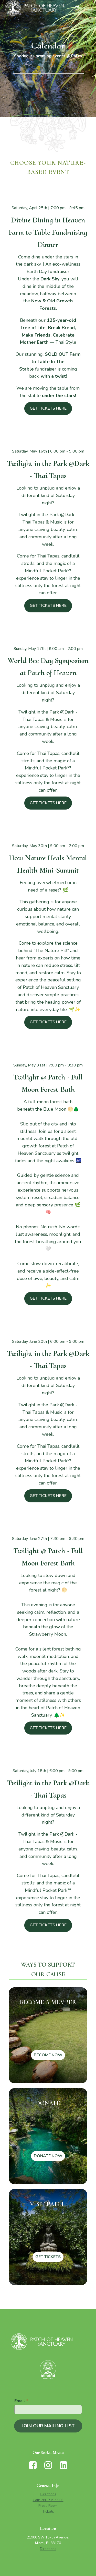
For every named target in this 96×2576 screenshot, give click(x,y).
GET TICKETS (48, 2257)
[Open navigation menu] (77, 8)
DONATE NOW (48, 2156)
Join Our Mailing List (48, 2426)
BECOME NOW (48, 2055)
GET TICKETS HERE (48, 408)
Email (21, 2401)
